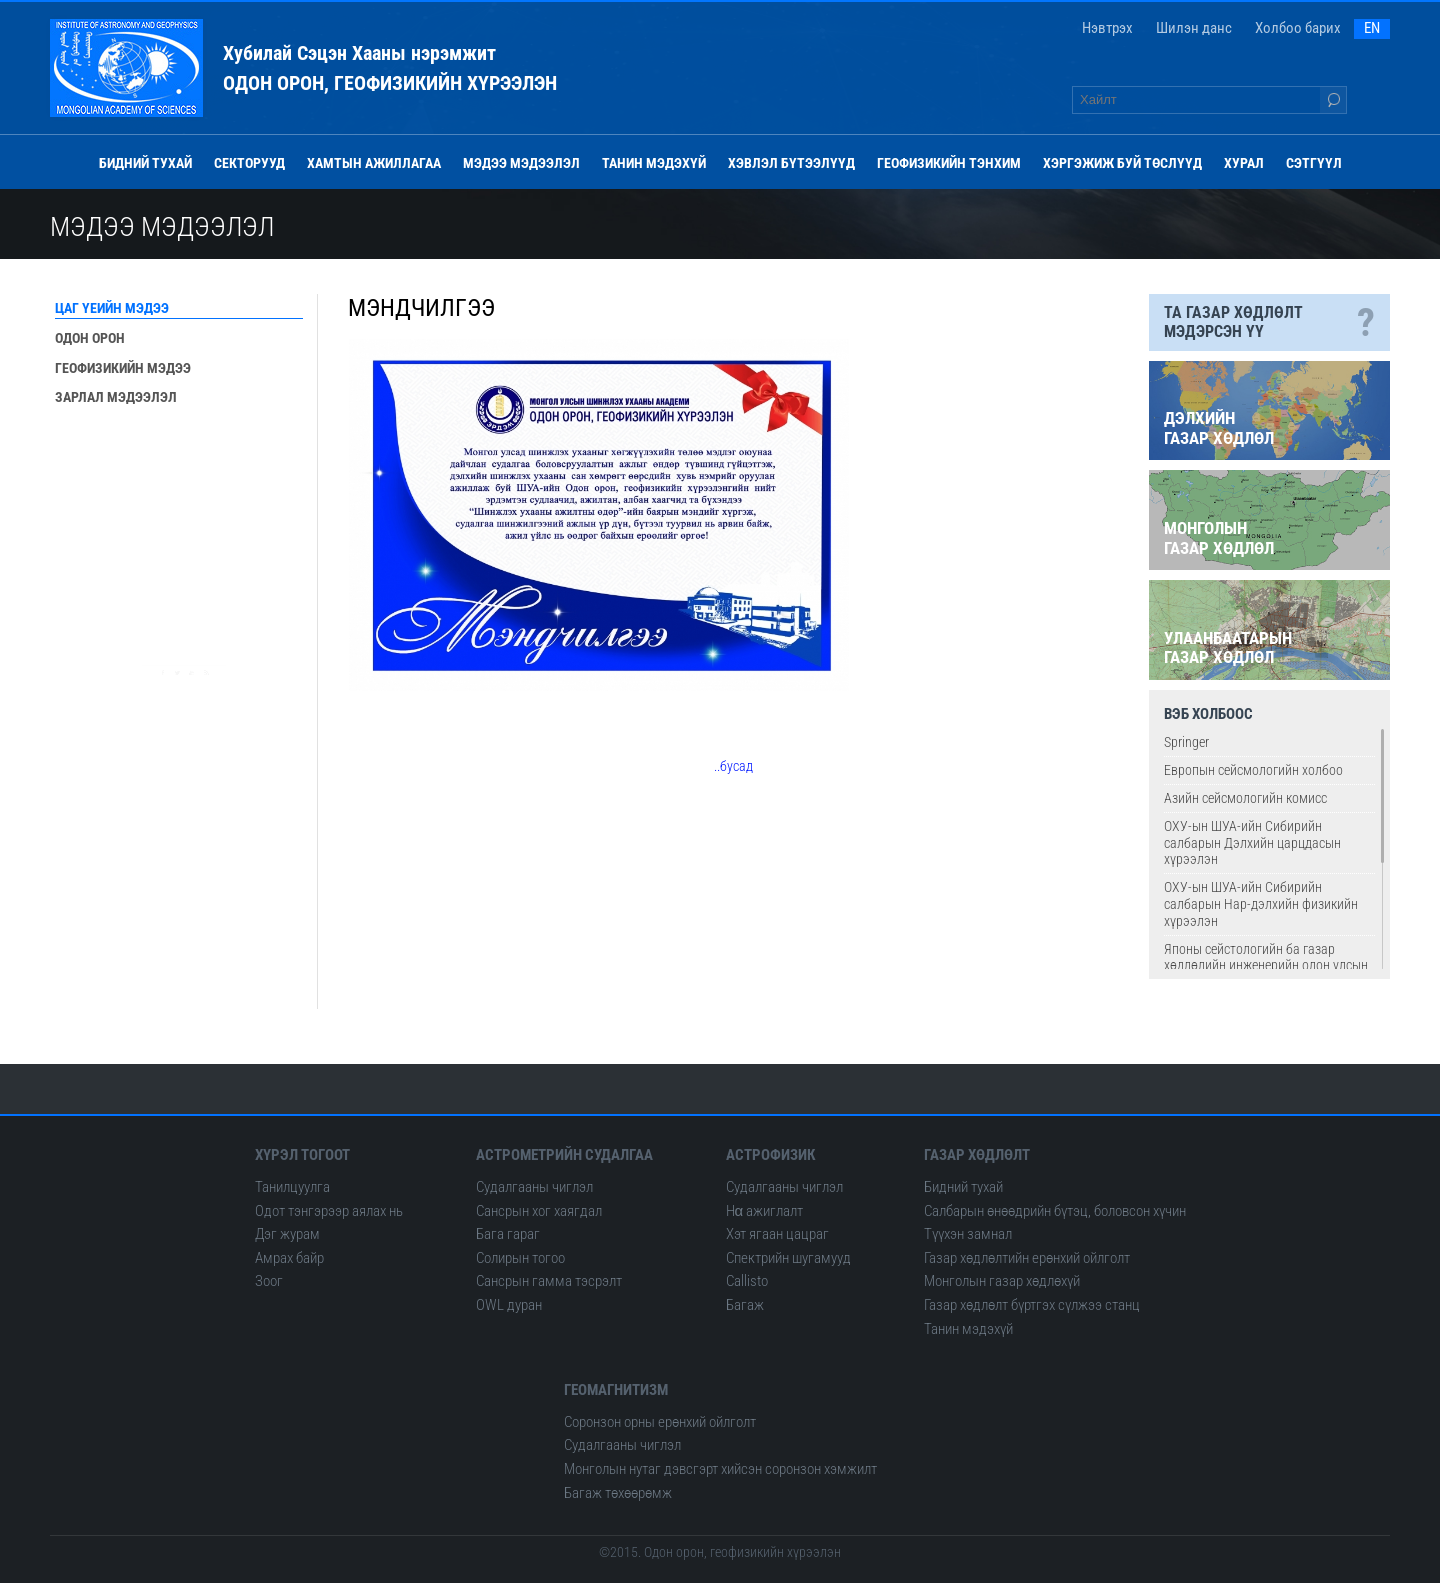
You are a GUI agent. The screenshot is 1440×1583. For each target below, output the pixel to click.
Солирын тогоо (520, 1258)
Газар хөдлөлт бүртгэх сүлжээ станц (1032, 1305)
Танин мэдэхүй (654, 163)
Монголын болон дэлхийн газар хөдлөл (193, 472)
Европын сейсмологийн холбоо (1253, 770)
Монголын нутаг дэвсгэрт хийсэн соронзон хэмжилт (720, 1469)
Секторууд (249, 163)
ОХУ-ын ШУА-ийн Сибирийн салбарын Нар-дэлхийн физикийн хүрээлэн (1261, 904)
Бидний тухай (145, 163)
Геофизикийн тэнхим (949, 163)
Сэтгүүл (1314, 163)
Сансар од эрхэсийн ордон (181, 543)
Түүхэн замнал (968, 1234)
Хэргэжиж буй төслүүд (1122, 163)
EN (1372, 28)
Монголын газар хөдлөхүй (1002, 1281)
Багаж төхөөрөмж (618, 1493)
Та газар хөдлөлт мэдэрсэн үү (1269, 322)
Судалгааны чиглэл (534, 1187)
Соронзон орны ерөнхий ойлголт (660, 1422)
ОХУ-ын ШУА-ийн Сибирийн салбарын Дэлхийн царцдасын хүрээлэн (1252, 843)
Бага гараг (508, 1234)
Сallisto (747, 1281)
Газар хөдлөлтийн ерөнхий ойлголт (1027, 1258)
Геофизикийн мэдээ (123, 368)
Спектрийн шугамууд (788, 1258)
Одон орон (90, 338)
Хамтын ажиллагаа (374, 163)
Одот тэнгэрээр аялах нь (329, 1211)
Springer (1186, 742)
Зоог (269, 1281)
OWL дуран (509, 1305)
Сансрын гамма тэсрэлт (549, 1281)
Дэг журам (287, 1234)
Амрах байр (289, 1258)
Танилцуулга (292, 1187)
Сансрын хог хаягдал (539, 1211)
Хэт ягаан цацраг (777, 1234)
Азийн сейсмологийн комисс (1245, 798)
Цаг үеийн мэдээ (112, 308)
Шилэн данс (1194, 28)
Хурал (1244, 163)
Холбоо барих (1298, 28)
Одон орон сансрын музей (182, 603)
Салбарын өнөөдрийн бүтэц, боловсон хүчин (1055, 1211)
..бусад (733, 766)
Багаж (745, 1305)
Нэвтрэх (1107, 28)
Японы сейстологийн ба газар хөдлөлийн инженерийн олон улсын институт (1266, 966)
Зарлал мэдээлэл (116, 397)
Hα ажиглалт (765, 1211)
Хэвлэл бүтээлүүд (791, 163)
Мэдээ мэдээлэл (521, 163)
